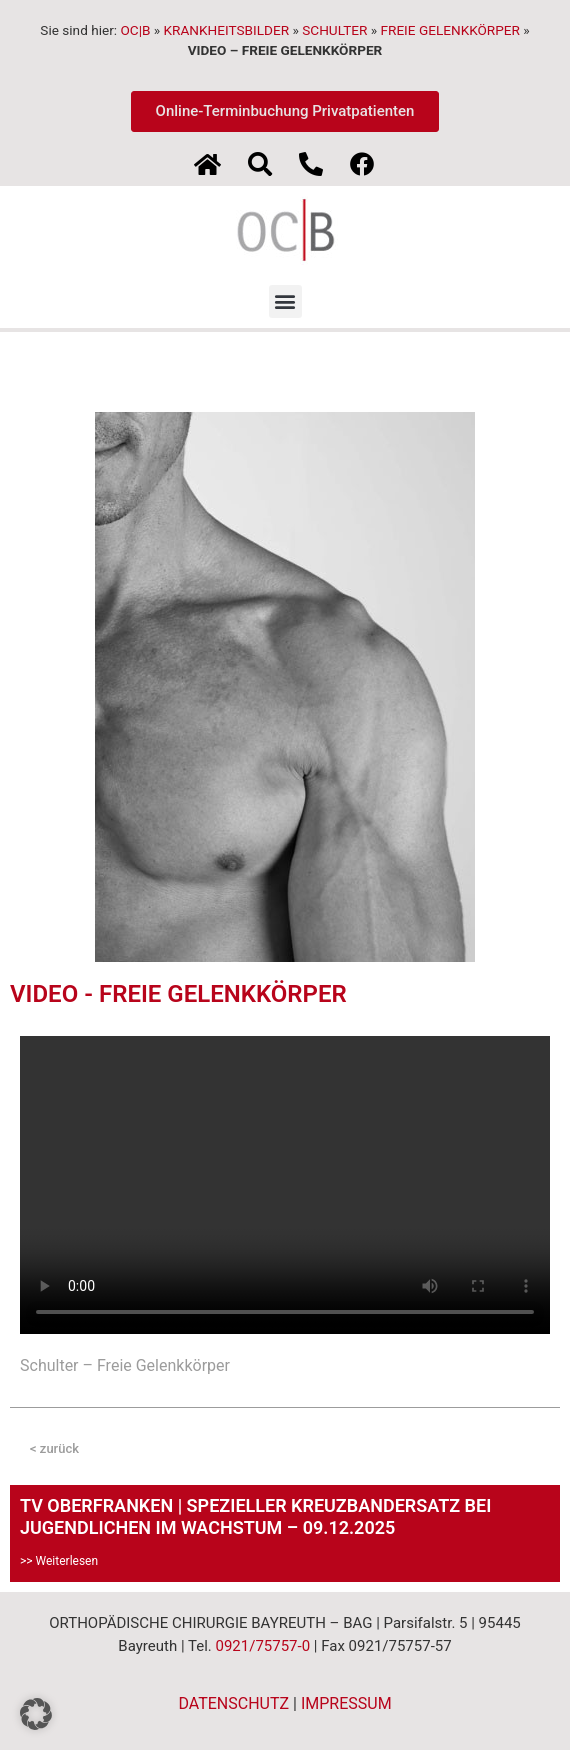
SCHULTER (334, 30)
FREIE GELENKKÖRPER (450, 30)
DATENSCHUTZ (233, 1703)
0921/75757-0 (262, 1646)
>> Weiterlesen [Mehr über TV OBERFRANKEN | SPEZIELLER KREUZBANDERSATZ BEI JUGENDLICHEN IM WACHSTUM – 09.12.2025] (59, 1561)
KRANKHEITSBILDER (227, 30)
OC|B (135, 30)
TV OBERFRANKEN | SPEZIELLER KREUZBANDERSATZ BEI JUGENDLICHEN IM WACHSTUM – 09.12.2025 (255, 1516)
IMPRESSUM (346, 1703)
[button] (285, 301)
